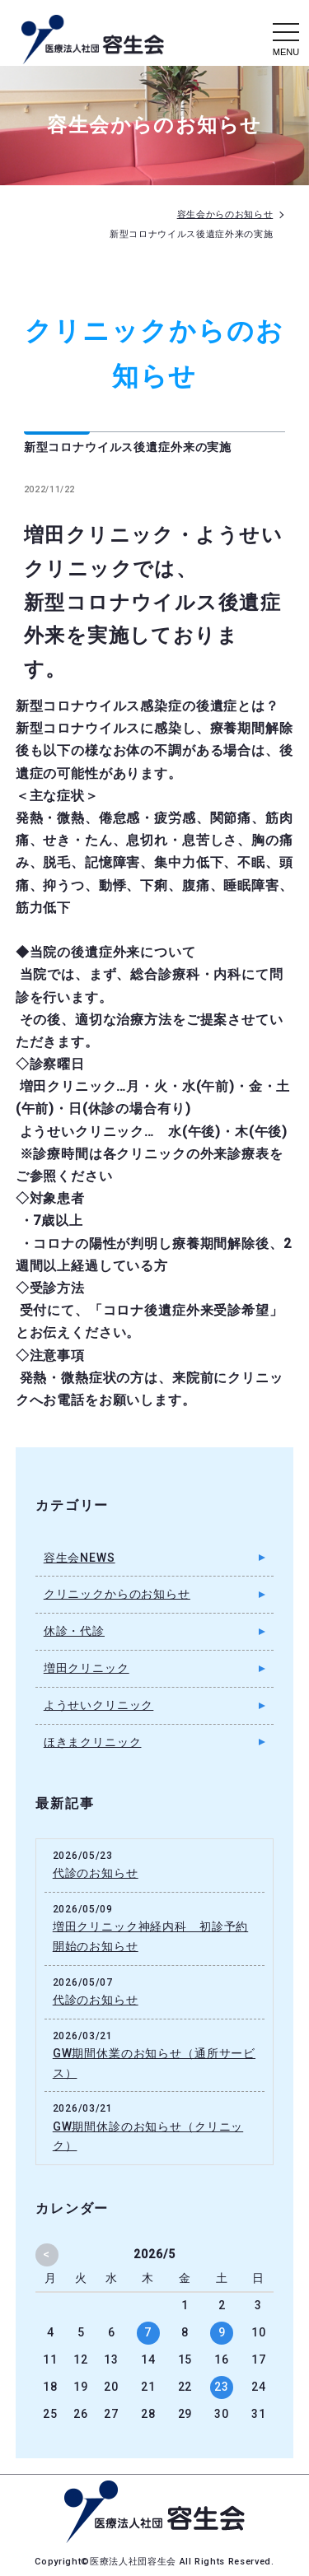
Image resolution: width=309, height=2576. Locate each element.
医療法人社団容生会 (135, 2561)
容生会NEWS (79, 1557)
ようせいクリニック (99, 1705)
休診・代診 (74, 1630)
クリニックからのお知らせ (117, 1593)
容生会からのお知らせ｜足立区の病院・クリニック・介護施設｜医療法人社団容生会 (93, 39)
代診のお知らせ (95, 1873)
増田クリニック (86, 1668)
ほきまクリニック (93, 1742)
